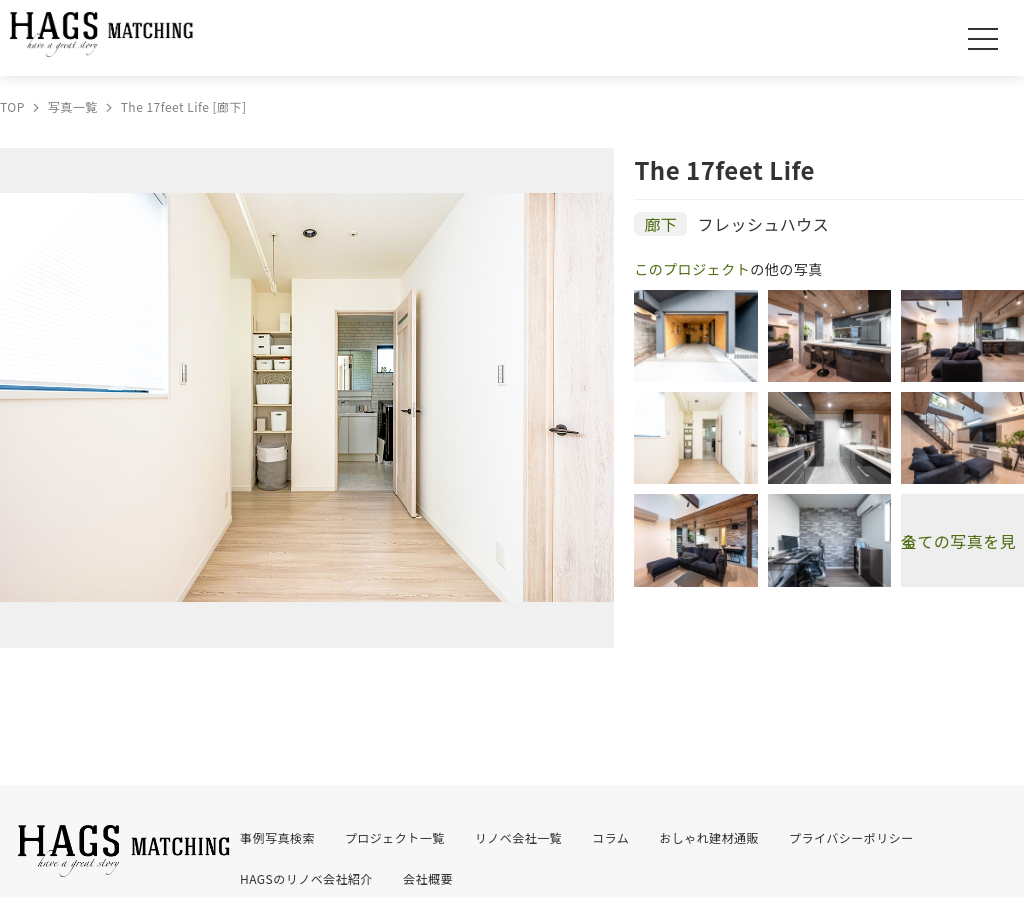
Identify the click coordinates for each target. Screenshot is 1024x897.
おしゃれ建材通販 (709, 837)
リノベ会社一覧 (518, 837)
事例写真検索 (277, 837)
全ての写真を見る (958, 541)
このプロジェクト (692, 269)
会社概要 (428, 878)
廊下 (660, 224)
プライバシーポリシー (851, 837)
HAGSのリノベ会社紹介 (306, 878)
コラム (610, 837)
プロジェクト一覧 (395, 837)
